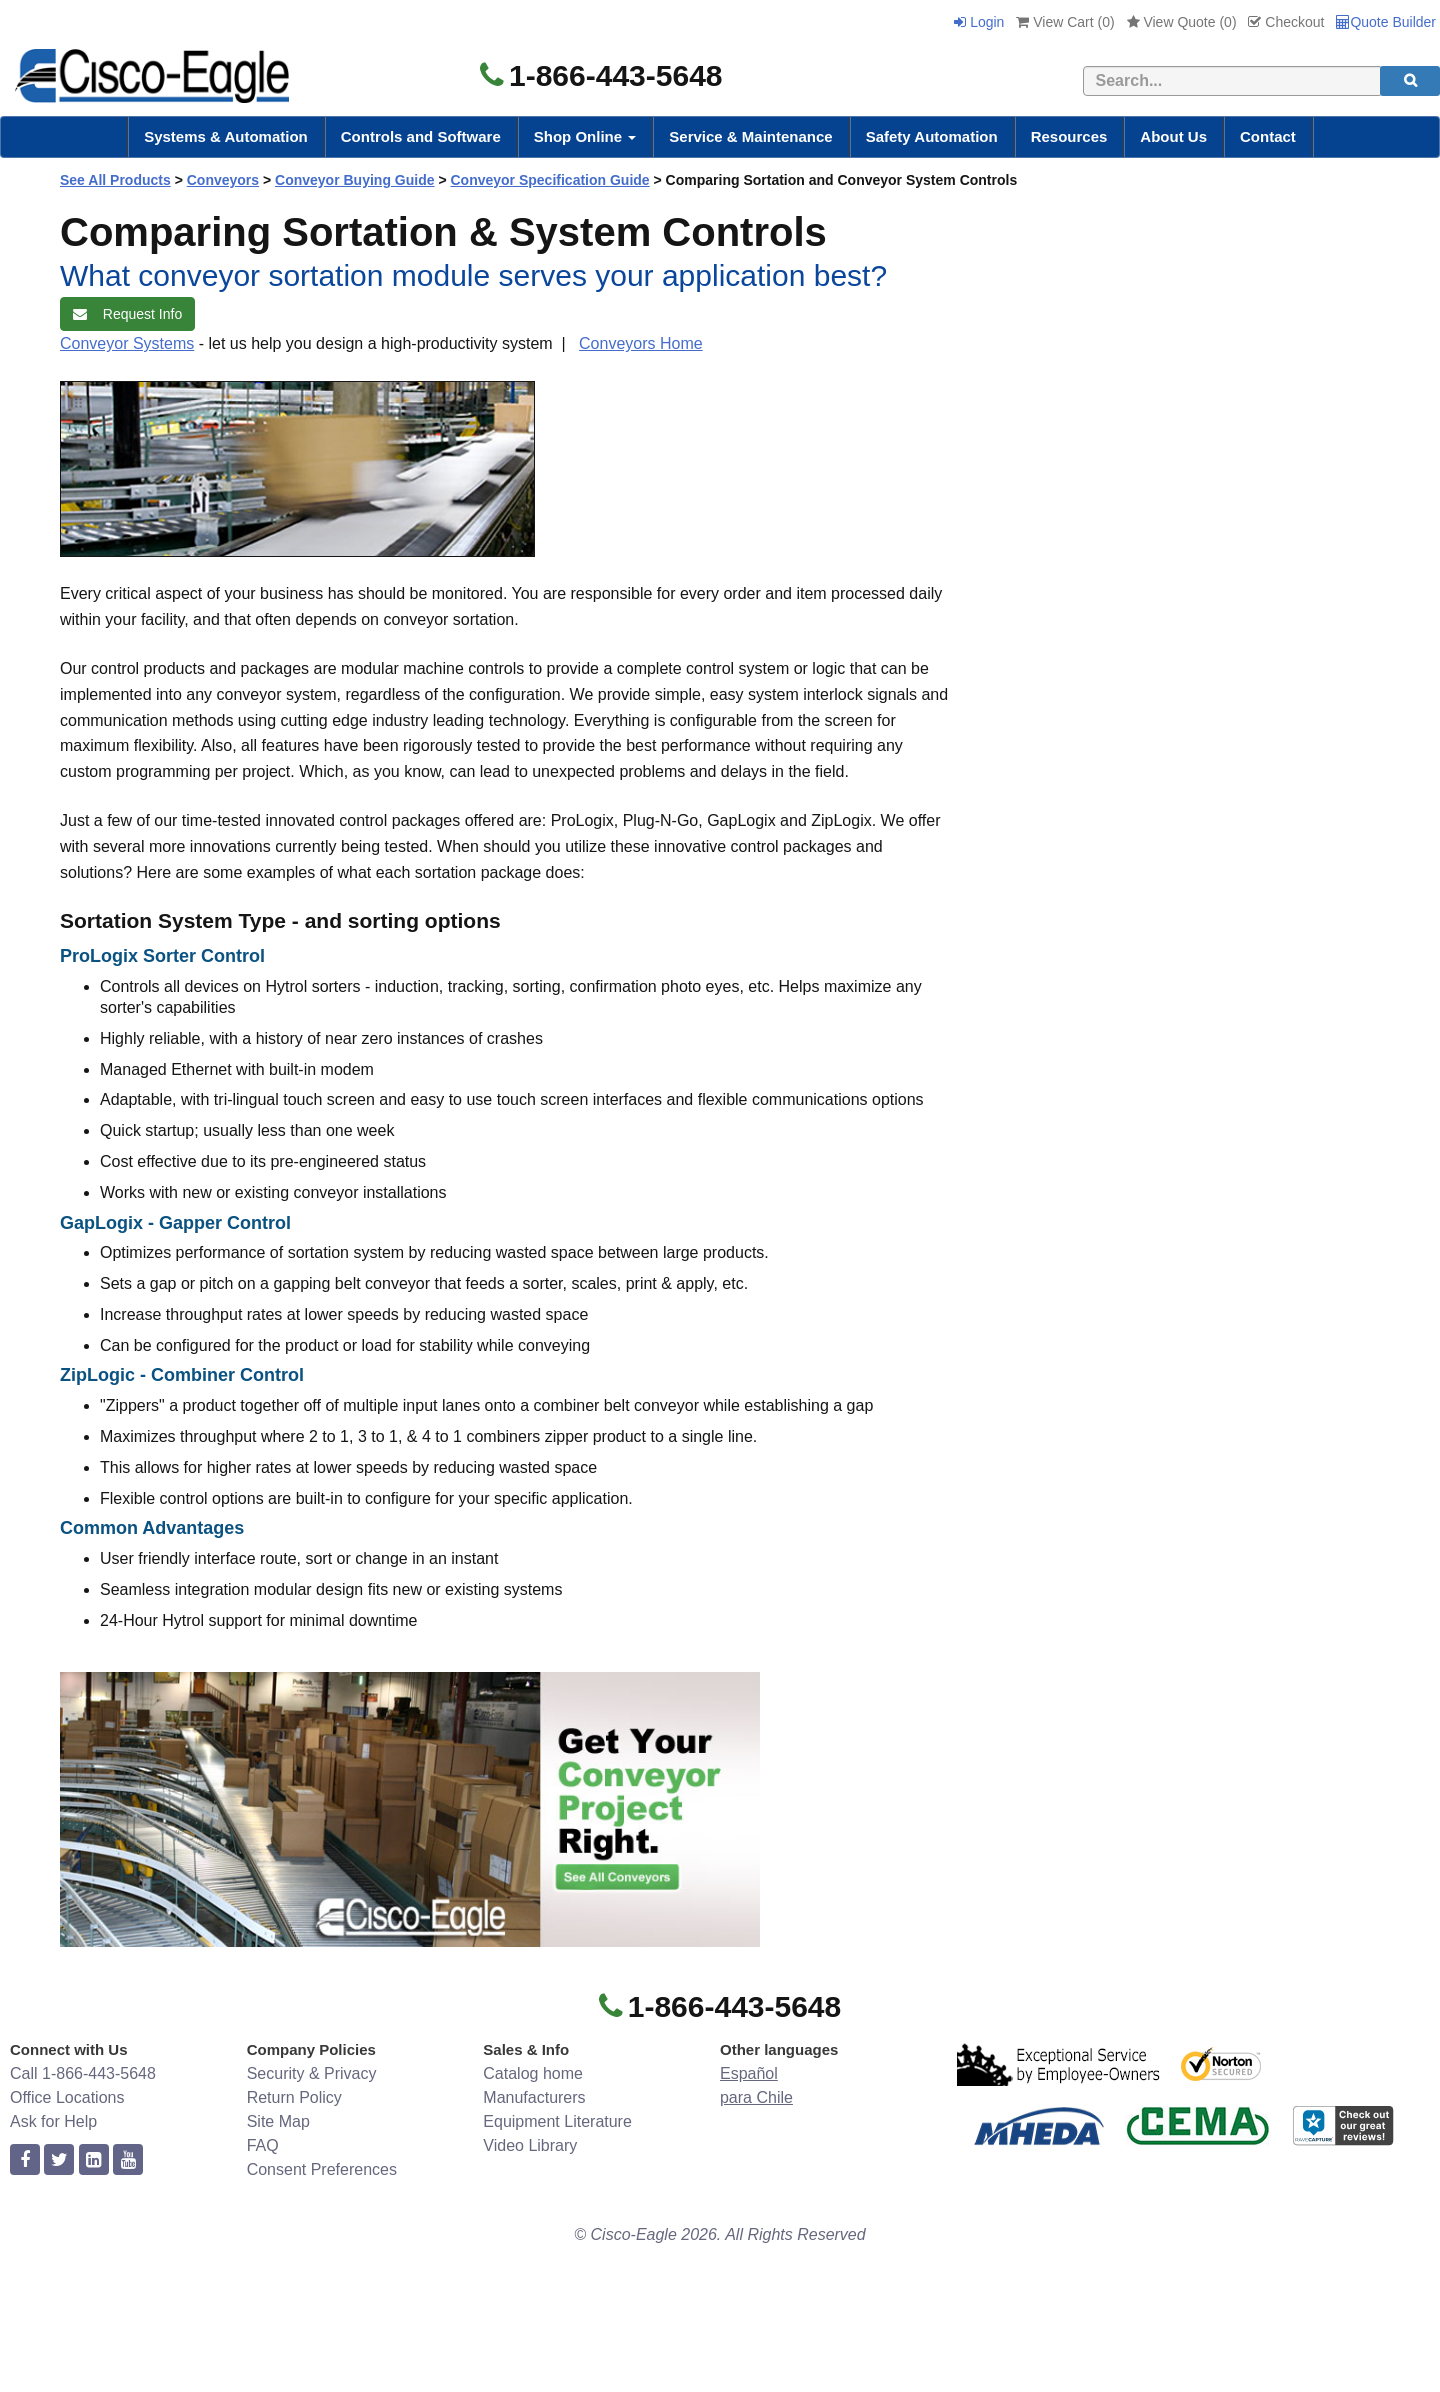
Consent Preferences (322, 2169)
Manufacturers (534, 2097)
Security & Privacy (312, 2073)
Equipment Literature (557, 2121)
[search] (1410, 81)
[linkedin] (94, 2160)
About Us (1173, 136)
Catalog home (533, 2073)
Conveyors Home (641, 343)
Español (749, 2073)
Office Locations (67, 2097)
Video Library (530, 2145)
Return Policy (294, 2097)
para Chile (756, 2097)
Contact (1268, 136)
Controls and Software (421, 136)
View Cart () (1065, 22)
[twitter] (59, 2160)
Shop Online (585, 136)
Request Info (127, 314)
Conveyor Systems (127, 343)
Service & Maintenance (750, 136)
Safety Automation (932, 136)
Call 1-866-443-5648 (83, 2073)
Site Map (278, 2121)
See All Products (115, 180)
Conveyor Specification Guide (549, 180)
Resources (1069, 136)
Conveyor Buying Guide (354, 180)
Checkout (1286, 22)
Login (979, 22)
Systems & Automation (226, 136)
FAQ (263, 2145)
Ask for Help (53, 2121)
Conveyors (223, 180)
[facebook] (25, 2160)
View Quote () (1182, 22)
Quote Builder (1386, 22)
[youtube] (128, 2160)
